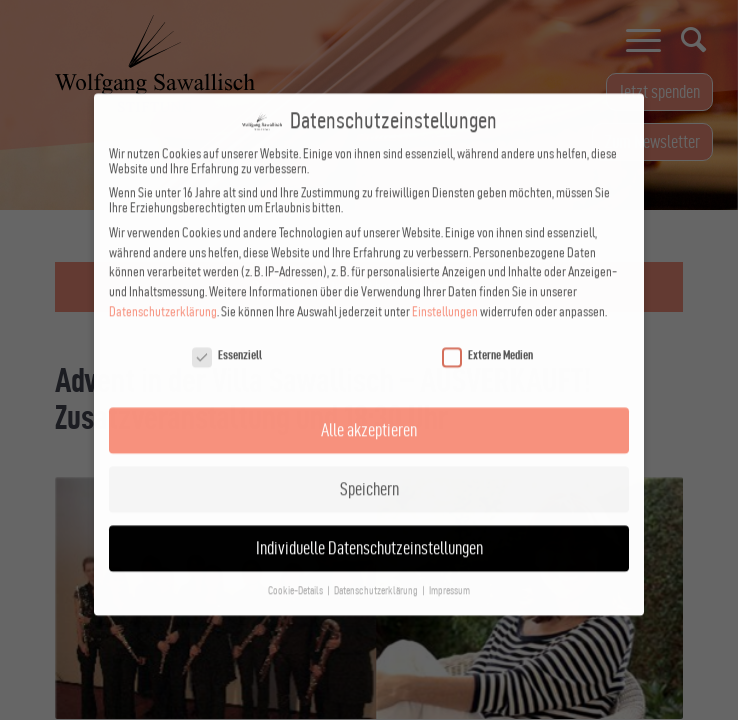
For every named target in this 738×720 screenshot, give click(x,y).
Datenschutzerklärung (163, 293)
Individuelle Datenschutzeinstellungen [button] (369, 529)
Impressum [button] (449, 572)
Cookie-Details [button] (296, 572)
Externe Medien (487, 337)
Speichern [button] (369, 470)
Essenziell (227, 337)
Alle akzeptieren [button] (369, 411)
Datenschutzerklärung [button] (377, 572)
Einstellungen (445, 293)
